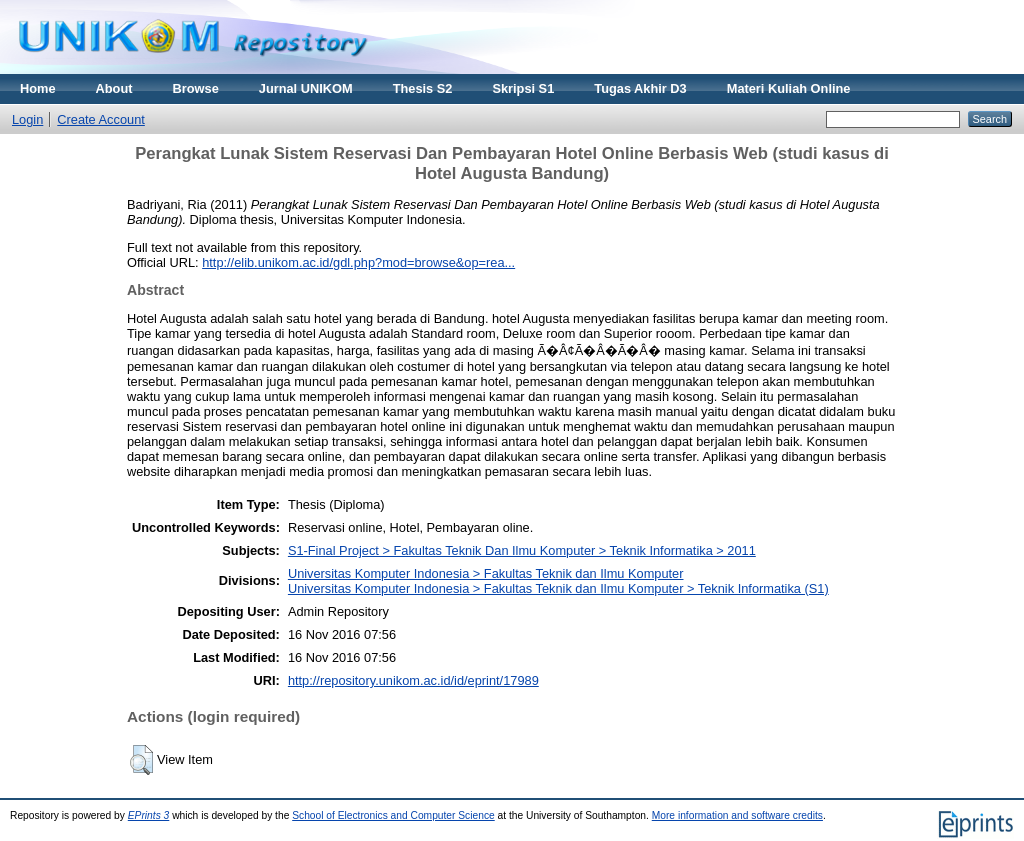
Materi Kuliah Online (789, 88)
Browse (196, 88)
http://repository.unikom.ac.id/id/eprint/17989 (413, 680)
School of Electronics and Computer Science (393, 815)
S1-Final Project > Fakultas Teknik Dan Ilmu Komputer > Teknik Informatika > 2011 (522, 550)
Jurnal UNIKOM (306, 88)
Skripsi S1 (523, 88)
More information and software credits (737, 815)
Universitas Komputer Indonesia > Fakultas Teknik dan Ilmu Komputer (486, 573)
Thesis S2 (423, 88)
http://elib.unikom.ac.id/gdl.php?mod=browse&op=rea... (358, 262)
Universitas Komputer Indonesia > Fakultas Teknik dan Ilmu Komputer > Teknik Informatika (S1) (558, 588)
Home (38, 88)
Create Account (101, 119)
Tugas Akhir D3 (640, 88)
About (114, 88)
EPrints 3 (149, 815)
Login (27, 119)
